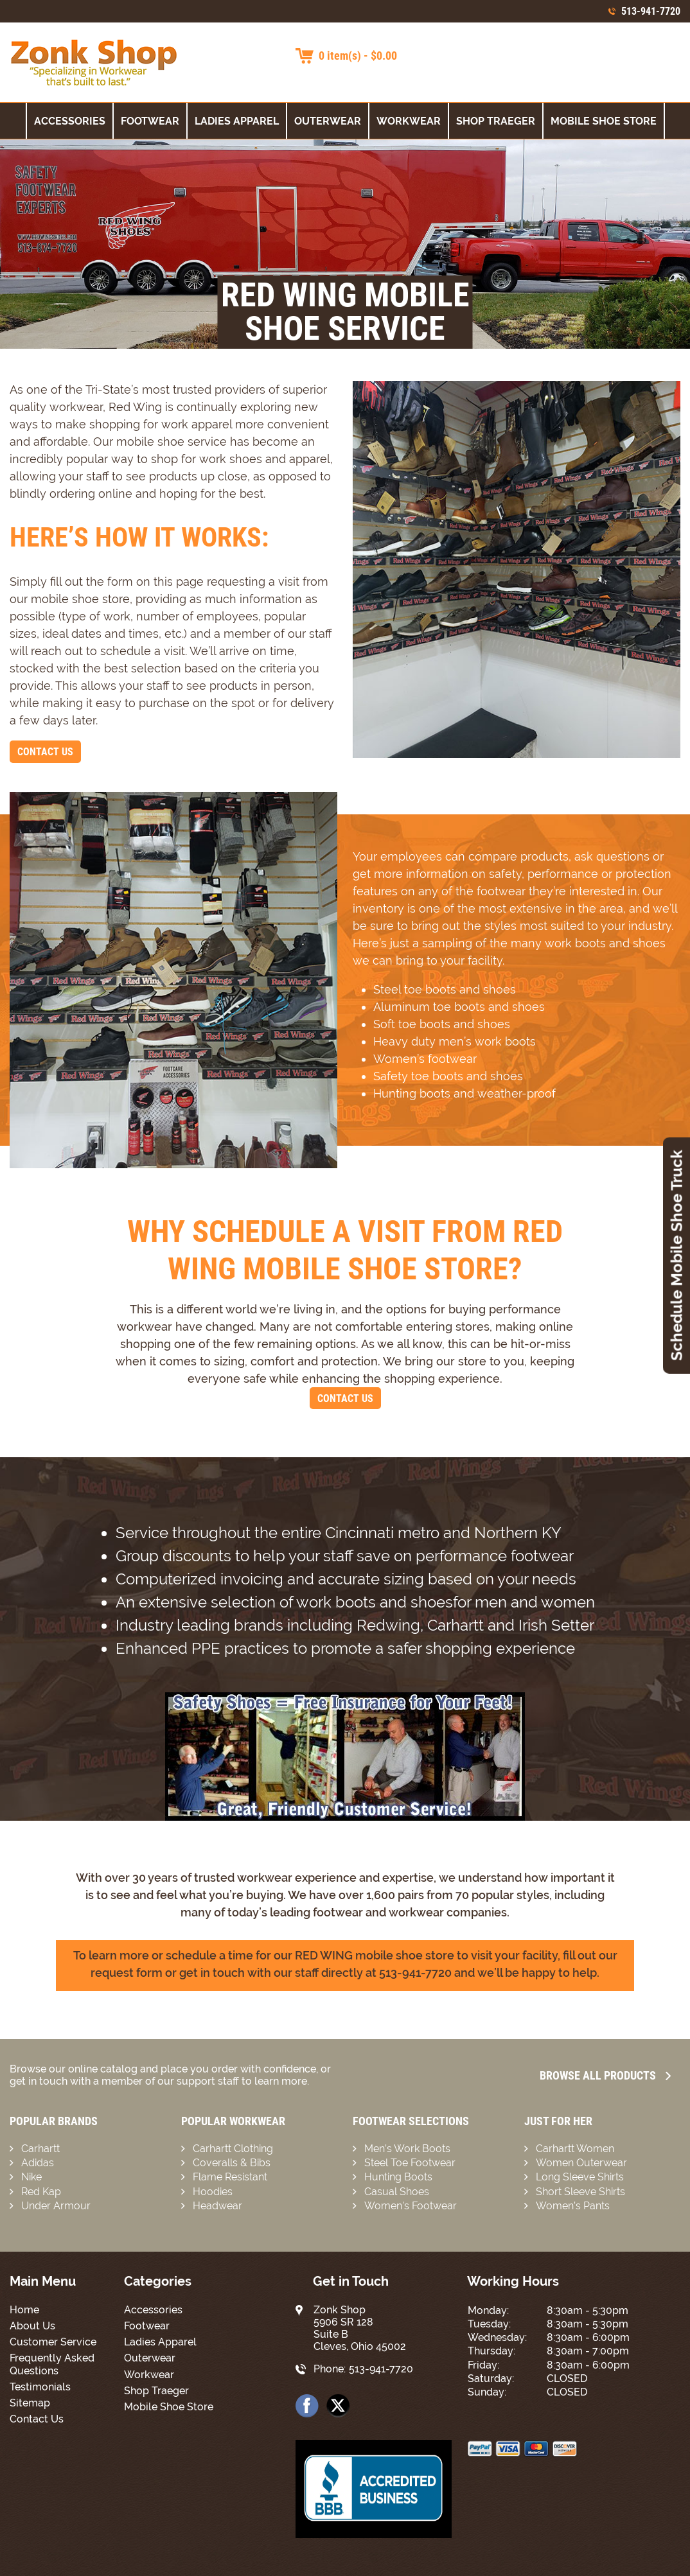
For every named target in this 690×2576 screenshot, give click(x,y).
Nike (31, 2177)
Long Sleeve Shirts (580, 2177)
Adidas (37, 2163)
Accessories (69, 121)
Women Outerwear (581, 2163)
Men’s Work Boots (407, 2148)
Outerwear (327, 121)
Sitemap (30, 2403)
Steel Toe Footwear (410, 2163)
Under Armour (56, 2206)
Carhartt (40, 2148)
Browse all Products (605, 2075)
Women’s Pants (573, 2206)
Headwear (217, 2206)
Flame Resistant (230, 2177)
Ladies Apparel (237, 121)
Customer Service (53, 2342)
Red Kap (41, 2192)
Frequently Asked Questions (52, 2364)
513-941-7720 (650, 11)
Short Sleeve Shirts (580, 2192)
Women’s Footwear (410, 2206)
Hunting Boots (398, 2177)
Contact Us (45, 752)
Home (24, 2310)
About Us (32, 2326)
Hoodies (213, 2192)
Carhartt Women (575, 2148)
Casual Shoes (396, 2192)
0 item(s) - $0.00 (358, 55)
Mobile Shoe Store (604, 121)
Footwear (150, 121)
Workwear (408, 121)
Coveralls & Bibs (231, 2163)
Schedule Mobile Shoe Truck (677, 1255)
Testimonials (40, 2387)
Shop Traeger (495, 121)
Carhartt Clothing (233, 2148)
